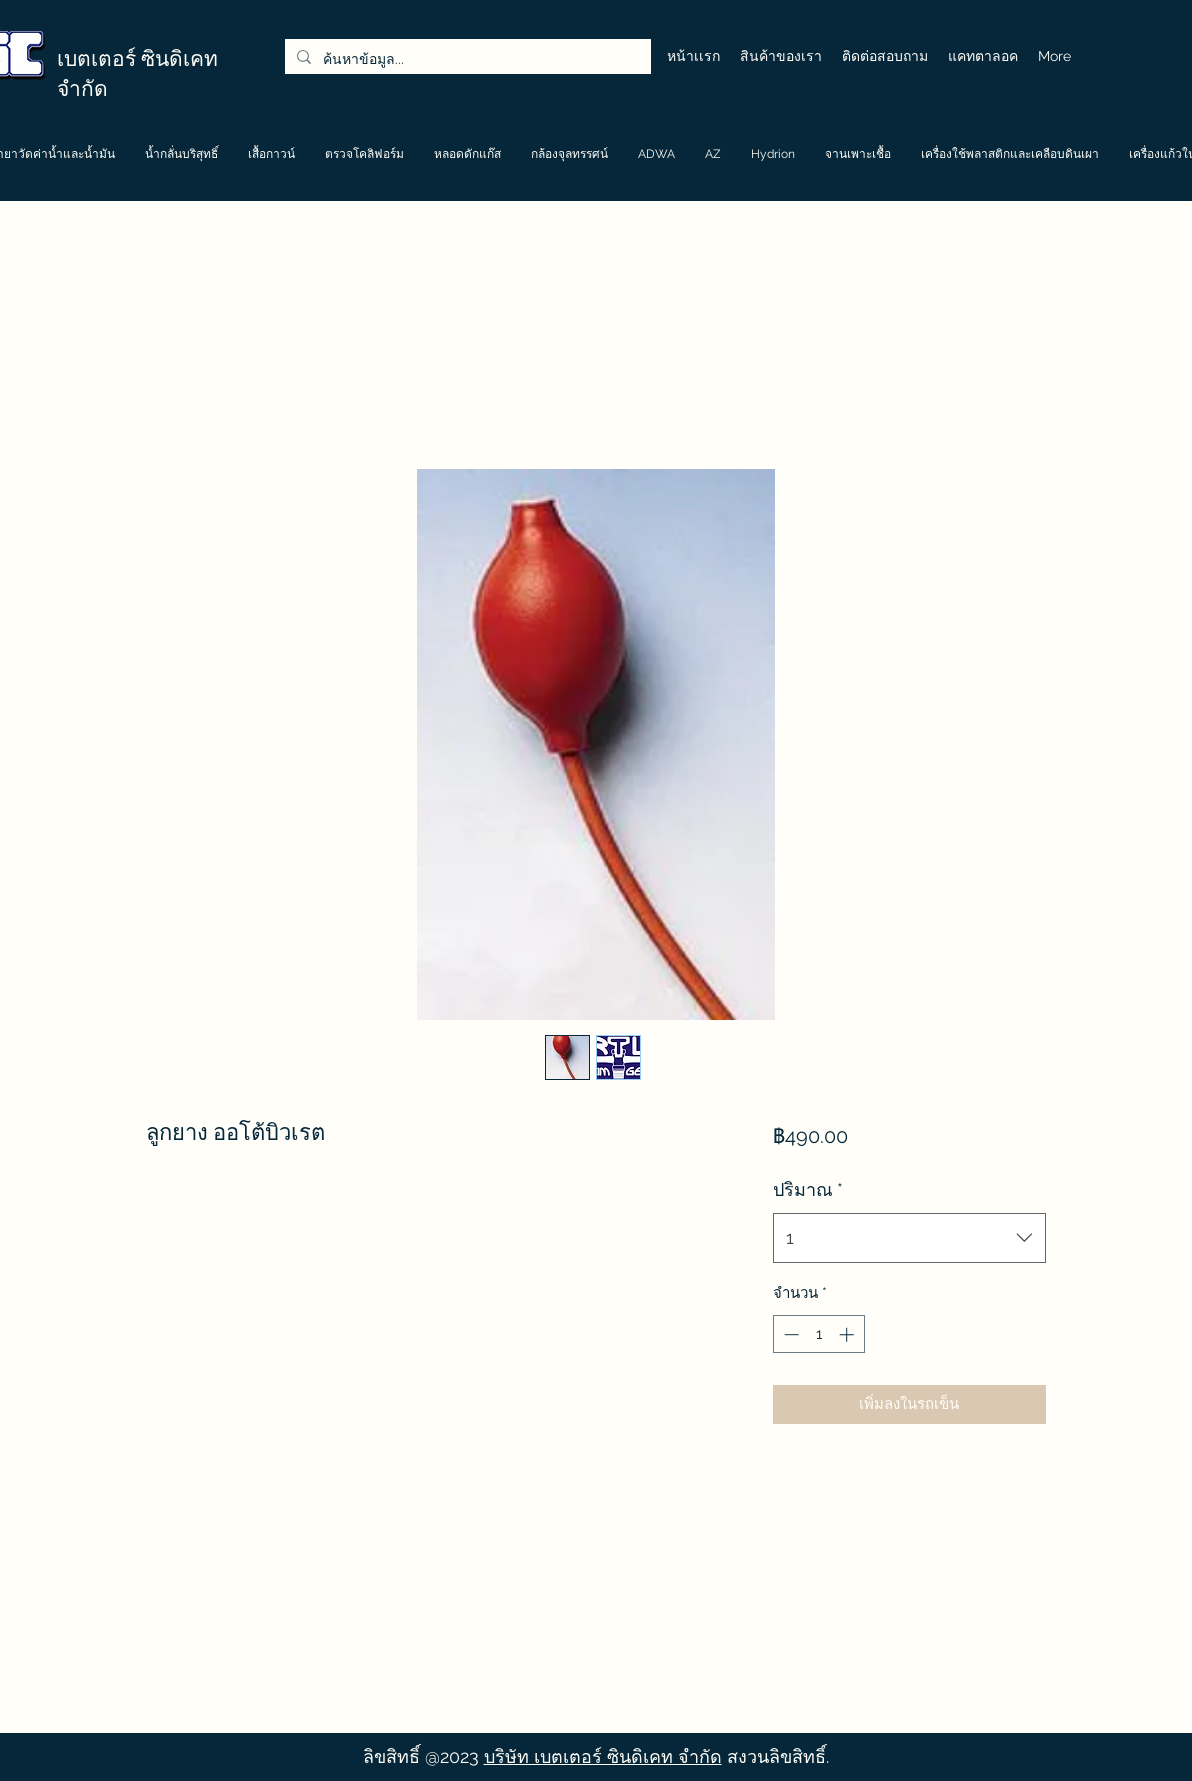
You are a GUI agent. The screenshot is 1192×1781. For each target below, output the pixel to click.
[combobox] (909, 1238)
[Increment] (848, 1334)
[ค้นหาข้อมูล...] (466, 59)
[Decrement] (789, 1334)
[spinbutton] (818, 1334)
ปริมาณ (808, 1189)
